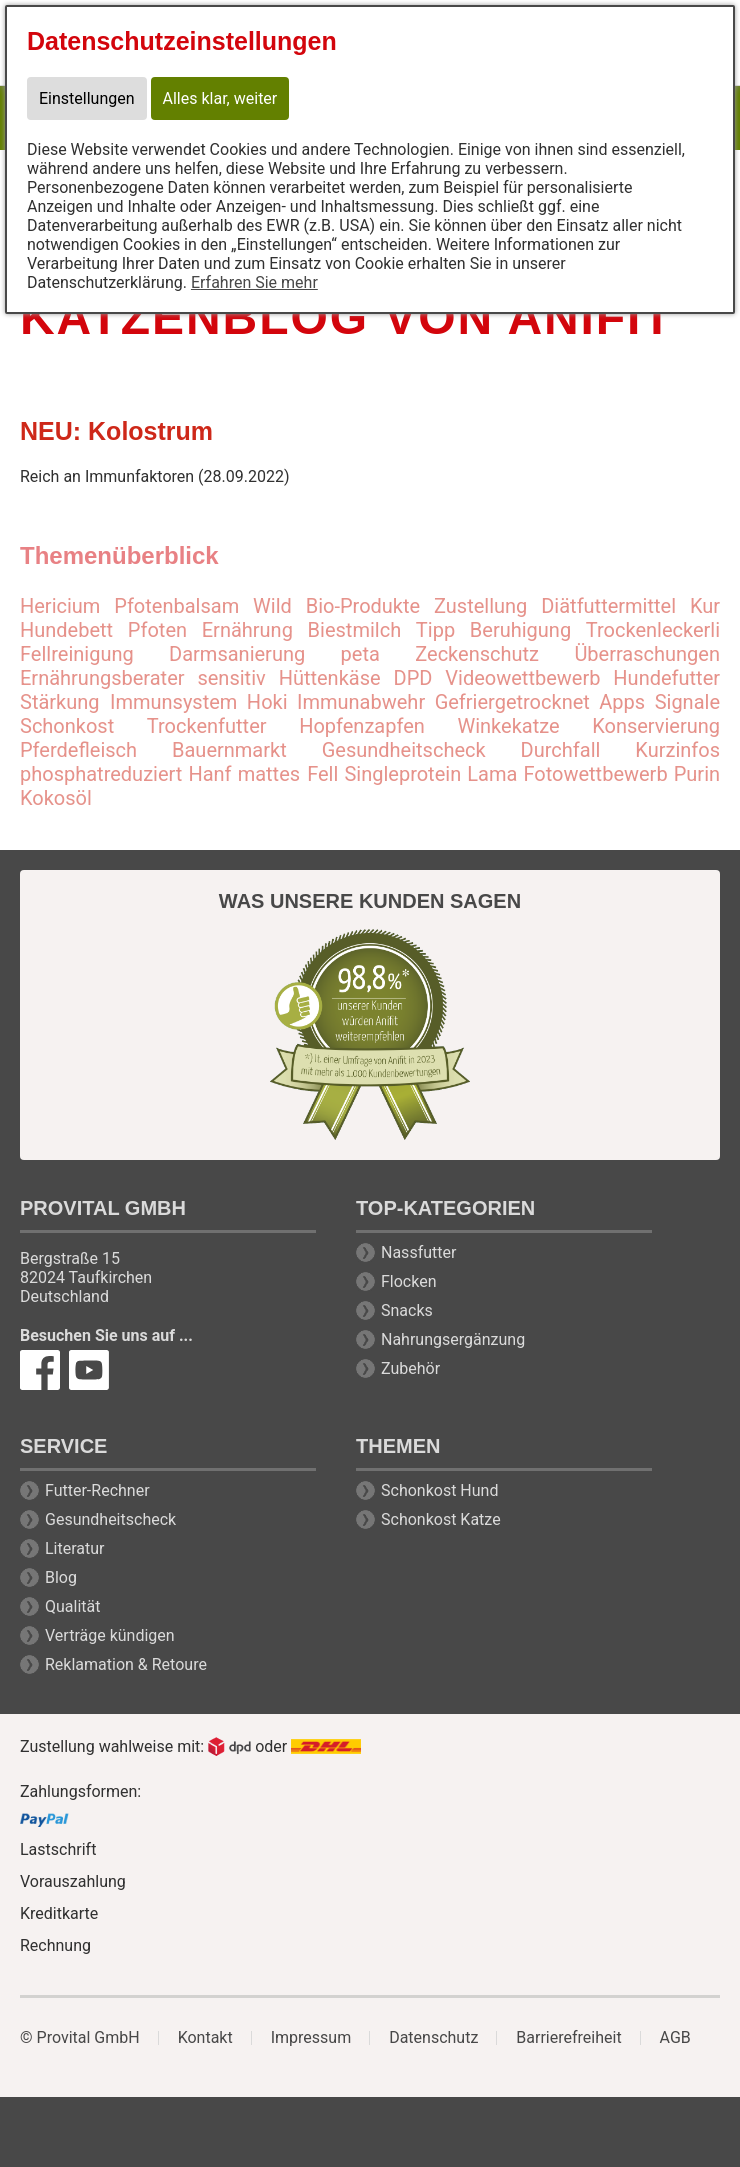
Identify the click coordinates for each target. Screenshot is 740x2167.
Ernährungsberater (102, 678)
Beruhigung (520, 630)
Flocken (409, 1281)
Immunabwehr (361, 702)
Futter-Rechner (97, 1490)
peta (360, 654)
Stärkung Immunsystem (128, 702)
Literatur (75, 1548)
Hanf (209, 774)
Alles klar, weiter (220, 98)
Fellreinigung (77, 654)
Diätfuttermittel (608, 606)
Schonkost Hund (439, 1490)
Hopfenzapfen (362, 726)
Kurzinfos (677, 750)
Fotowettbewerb (595, 774)
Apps (622, 702)
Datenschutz (433, 2038)
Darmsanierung (237, 654)
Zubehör (410, 1368)
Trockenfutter (207, 726)
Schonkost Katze (441, 1519)
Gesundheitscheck (404, 750)
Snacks (407, 1310)
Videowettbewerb (522, 678)
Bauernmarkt (229, 750)
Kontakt (205, 2038)
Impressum (311, 2038)
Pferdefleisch (78, 750)
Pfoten (157, 630)
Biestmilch (355, 630)
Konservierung (656, 726)
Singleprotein (402, 774)
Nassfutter (418, 1252)
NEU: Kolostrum (116, 431)
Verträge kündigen (110, 1635)
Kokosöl (56, 798)
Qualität (72, 1606)
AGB (675, 2038)
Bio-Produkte (363, 606)
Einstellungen (87, 98)
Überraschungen (647, 654)
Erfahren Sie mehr (254, 282)
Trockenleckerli (653, 630)
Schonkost (67, 726)
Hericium (60, 606)
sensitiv (231, 678)
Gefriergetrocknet (512, 702)
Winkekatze (508, 726)
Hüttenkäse (330, 678)
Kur (705, 606)
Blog (61, 1577)
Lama (492, 774)
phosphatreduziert (101, 774)
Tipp (435, 630)
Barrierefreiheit (568, 2038)
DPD (413, 678)
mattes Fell (288, 774)
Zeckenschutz (477, 654)
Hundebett (66, 630)
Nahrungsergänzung (453, 1339)
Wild (272, 606)
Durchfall (561, 750)
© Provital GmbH (80, 2038)
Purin (697, 774)
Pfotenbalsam (176, 606)
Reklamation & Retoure (126, 1664)
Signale (687, 702)
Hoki (267, 702)
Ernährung (247, 630)
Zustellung (480, 606)
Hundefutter (666, 678)
